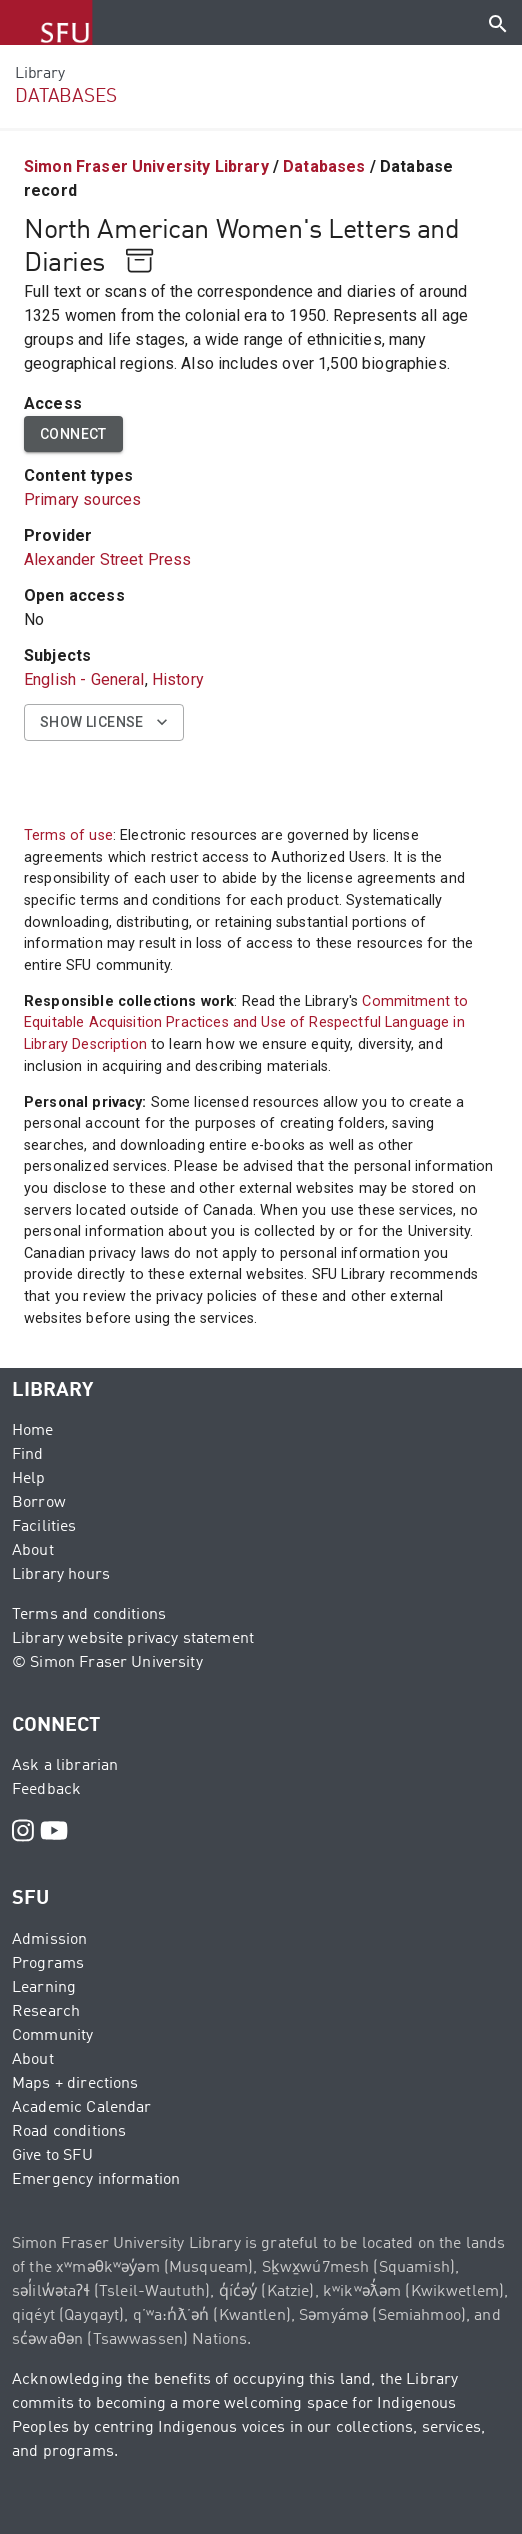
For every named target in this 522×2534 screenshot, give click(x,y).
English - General (84, 679)
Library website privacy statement (133, 1639)
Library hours (61, 1575)
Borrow (39, 1503)
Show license (104, 722)
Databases (324, 166)
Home (33, 1431)
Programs (48, 1964)
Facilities (44, 1527)
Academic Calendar (82, 2108)
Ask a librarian (65, 1766)
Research (46, 2012)
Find (28, 1455)
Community (52, 2036)
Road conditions (69, 2132)
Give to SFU (52, 2156)
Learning (44, 1988)
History (178, 679)
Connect (73, 434)
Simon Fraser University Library (146, 166)
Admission (49, 1940)
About (33, 1551)
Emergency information (96, 2180)
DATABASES (66, 96)
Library (39, 74)
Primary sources (82, 499)
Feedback (46, 1790)
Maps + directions (75, 2084)
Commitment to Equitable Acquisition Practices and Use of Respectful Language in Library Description (246, 1023)
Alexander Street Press (107, 559)
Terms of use (68, 835)
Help (29, 1479)
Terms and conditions (89, 1615)
